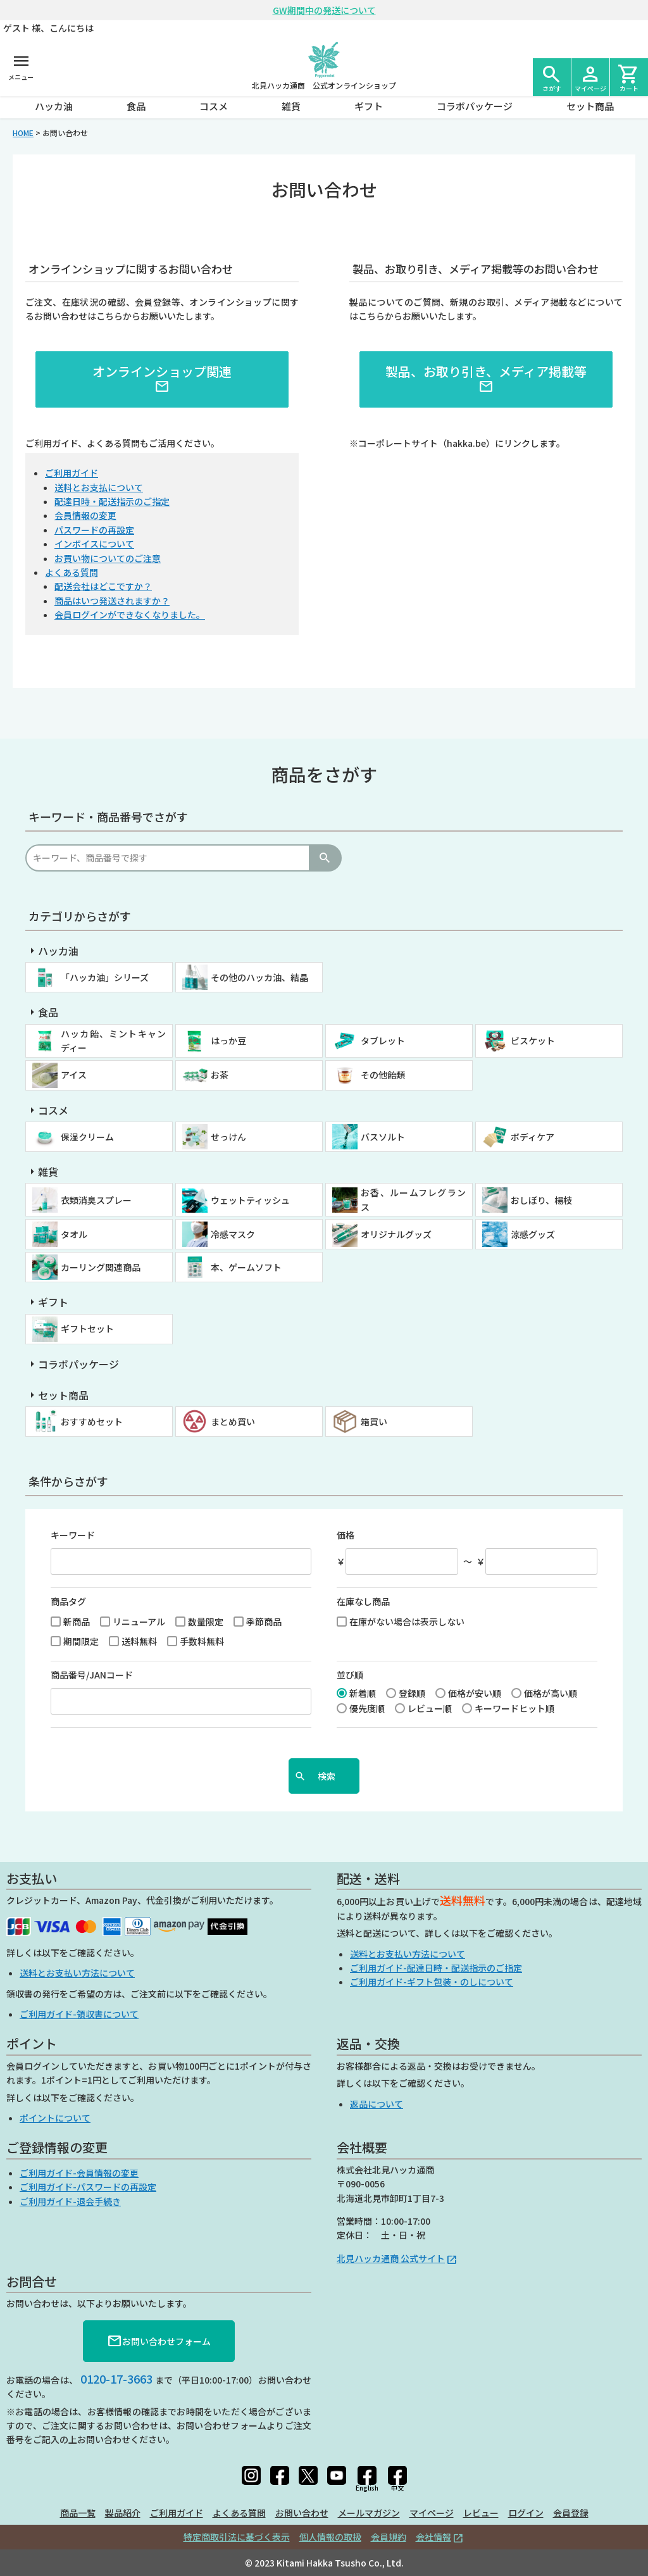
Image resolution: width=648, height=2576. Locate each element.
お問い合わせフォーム (159, 2341)
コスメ (213, 106)
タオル (74, 1234)
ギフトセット (87, 1328)
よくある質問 (71, 572)
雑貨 (291, 106)
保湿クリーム (87, 1136)
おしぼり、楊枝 (541, 1200)
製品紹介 (122, 2512)
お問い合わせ (301, 2512)
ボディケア (532, 1136)
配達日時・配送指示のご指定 (112, 501)
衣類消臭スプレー (96, 1200)
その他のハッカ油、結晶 (259, 977)
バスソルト (383, 1136)
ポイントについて (55, 2117)
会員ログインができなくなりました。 (129, 614)
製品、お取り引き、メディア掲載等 (486, 378)
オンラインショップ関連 (162, 378)
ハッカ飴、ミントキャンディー (113, 1040)
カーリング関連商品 (100, 1267)
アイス (74, 1074)
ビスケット (533, 1040)
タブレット (383, 1040)
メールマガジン (369, 2512)
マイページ (431, 2512)
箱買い (374, 1421)
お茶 (219, 1074)
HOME (23, 132)
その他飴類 (383, 1074)
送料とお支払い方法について (77, 1972)
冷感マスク (233, 1234)
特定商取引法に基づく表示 (237, 2536)
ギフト (368, 106)
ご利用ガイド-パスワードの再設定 (88, 2186)
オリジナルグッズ (396, 1234)
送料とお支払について (98, 487)
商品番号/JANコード (92, 1674)
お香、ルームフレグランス (413, 1199)
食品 (136, 106)
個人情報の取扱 (330, 2536)
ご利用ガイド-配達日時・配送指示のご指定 (436, 1967)
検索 (324, 858)
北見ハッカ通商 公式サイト (391, 2258)
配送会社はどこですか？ (103, 586)
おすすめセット (92, 1421)
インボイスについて (94, 543)
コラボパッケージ (475, 106)
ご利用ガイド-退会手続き (70, 2201)
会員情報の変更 (85, 515)
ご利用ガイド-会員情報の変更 (79, 2172)
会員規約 (388, 2536)
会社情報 (433, 2536)
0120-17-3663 (116, 2378)
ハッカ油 (54, 106)
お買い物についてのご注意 (107, 558)
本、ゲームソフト (246, 1267)
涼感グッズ (533, 1234)
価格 (345, 1535)
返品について (376, 2104)
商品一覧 (78, 2512)
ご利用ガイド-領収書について (79, 2014)
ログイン (526, 2512)
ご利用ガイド (71, 472)
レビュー (481, 2512)
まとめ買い (233, 1421)
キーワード (73, 1535)
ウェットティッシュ (250, 1200)
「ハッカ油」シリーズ (105, 977)
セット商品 (590, 106)
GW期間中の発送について (324, 10)
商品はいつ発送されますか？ (112, 600)
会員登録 (571, 2512)
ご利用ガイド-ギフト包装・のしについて (431, 1981)
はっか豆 (228, 1040)
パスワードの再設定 (94, 529)
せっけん (228, 1136)
